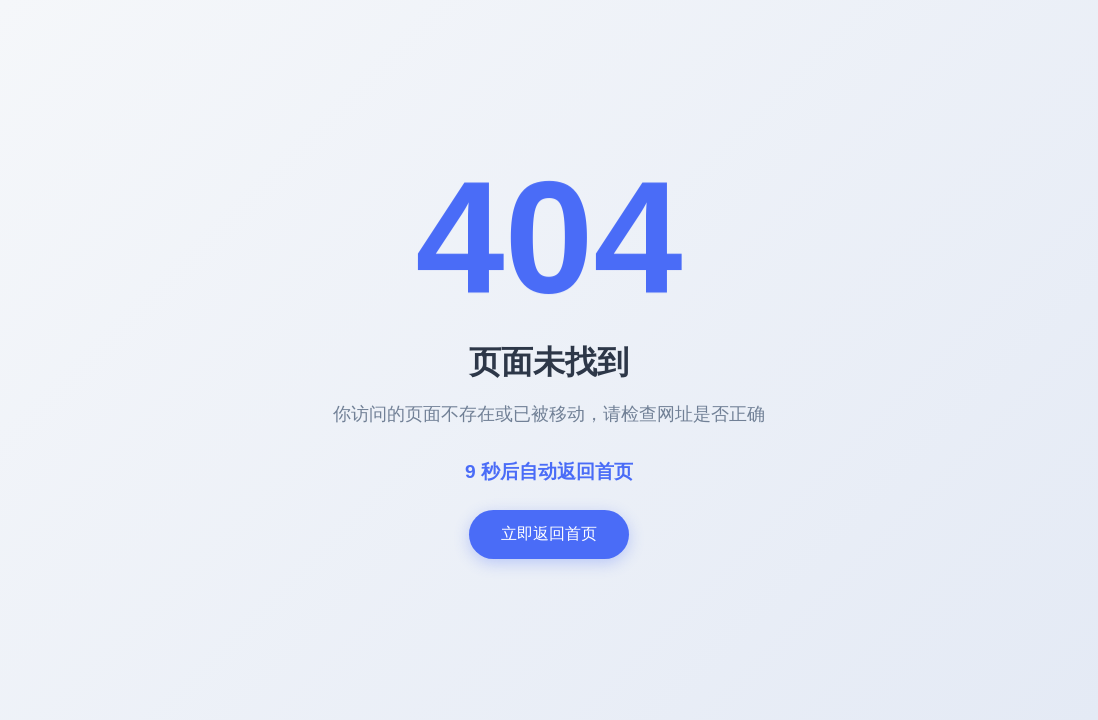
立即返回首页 (549, 533)
